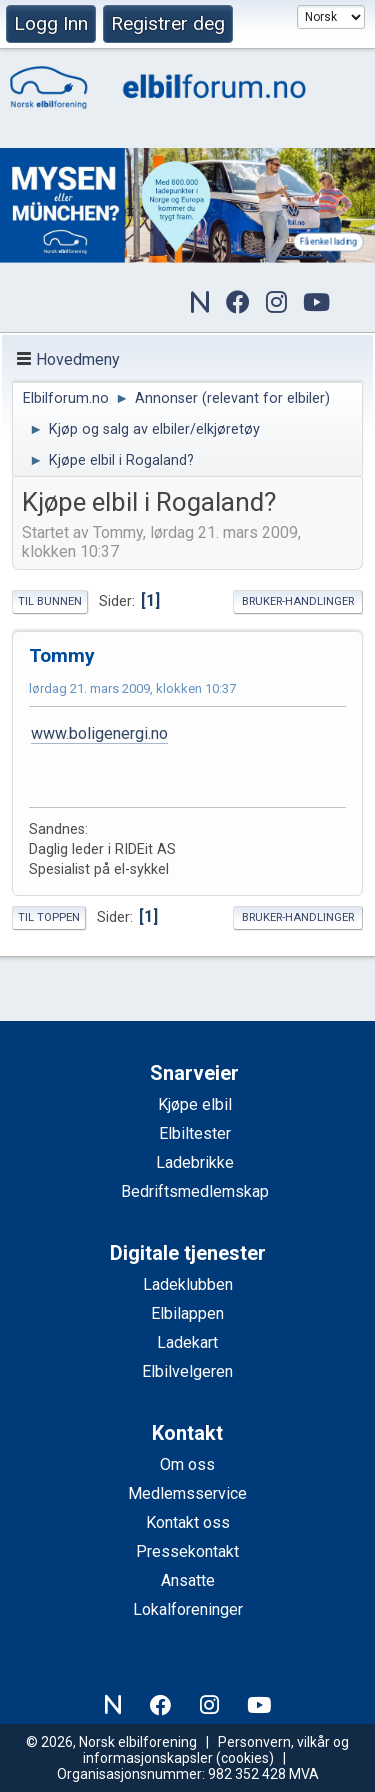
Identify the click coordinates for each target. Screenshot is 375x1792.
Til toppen (49, 917)
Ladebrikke (195, 1162)
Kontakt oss (188, 1522)
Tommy (62, 655)
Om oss (187, 1464)
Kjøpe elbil (195, 1104)
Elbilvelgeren (187, 1371)
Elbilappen (187, 1313)
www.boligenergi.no (99, 733)
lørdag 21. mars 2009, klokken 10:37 (132, 688)
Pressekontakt (187, 1551)
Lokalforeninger (188, 1609)
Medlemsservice (187, 1493)
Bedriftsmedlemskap (195, 1191)
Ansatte (188, 1580)
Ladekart (187, 1342)
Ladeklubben (188, 1284)
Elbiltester (195, 1133)
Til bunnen (50, 601)
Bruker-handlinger (298, 601)
